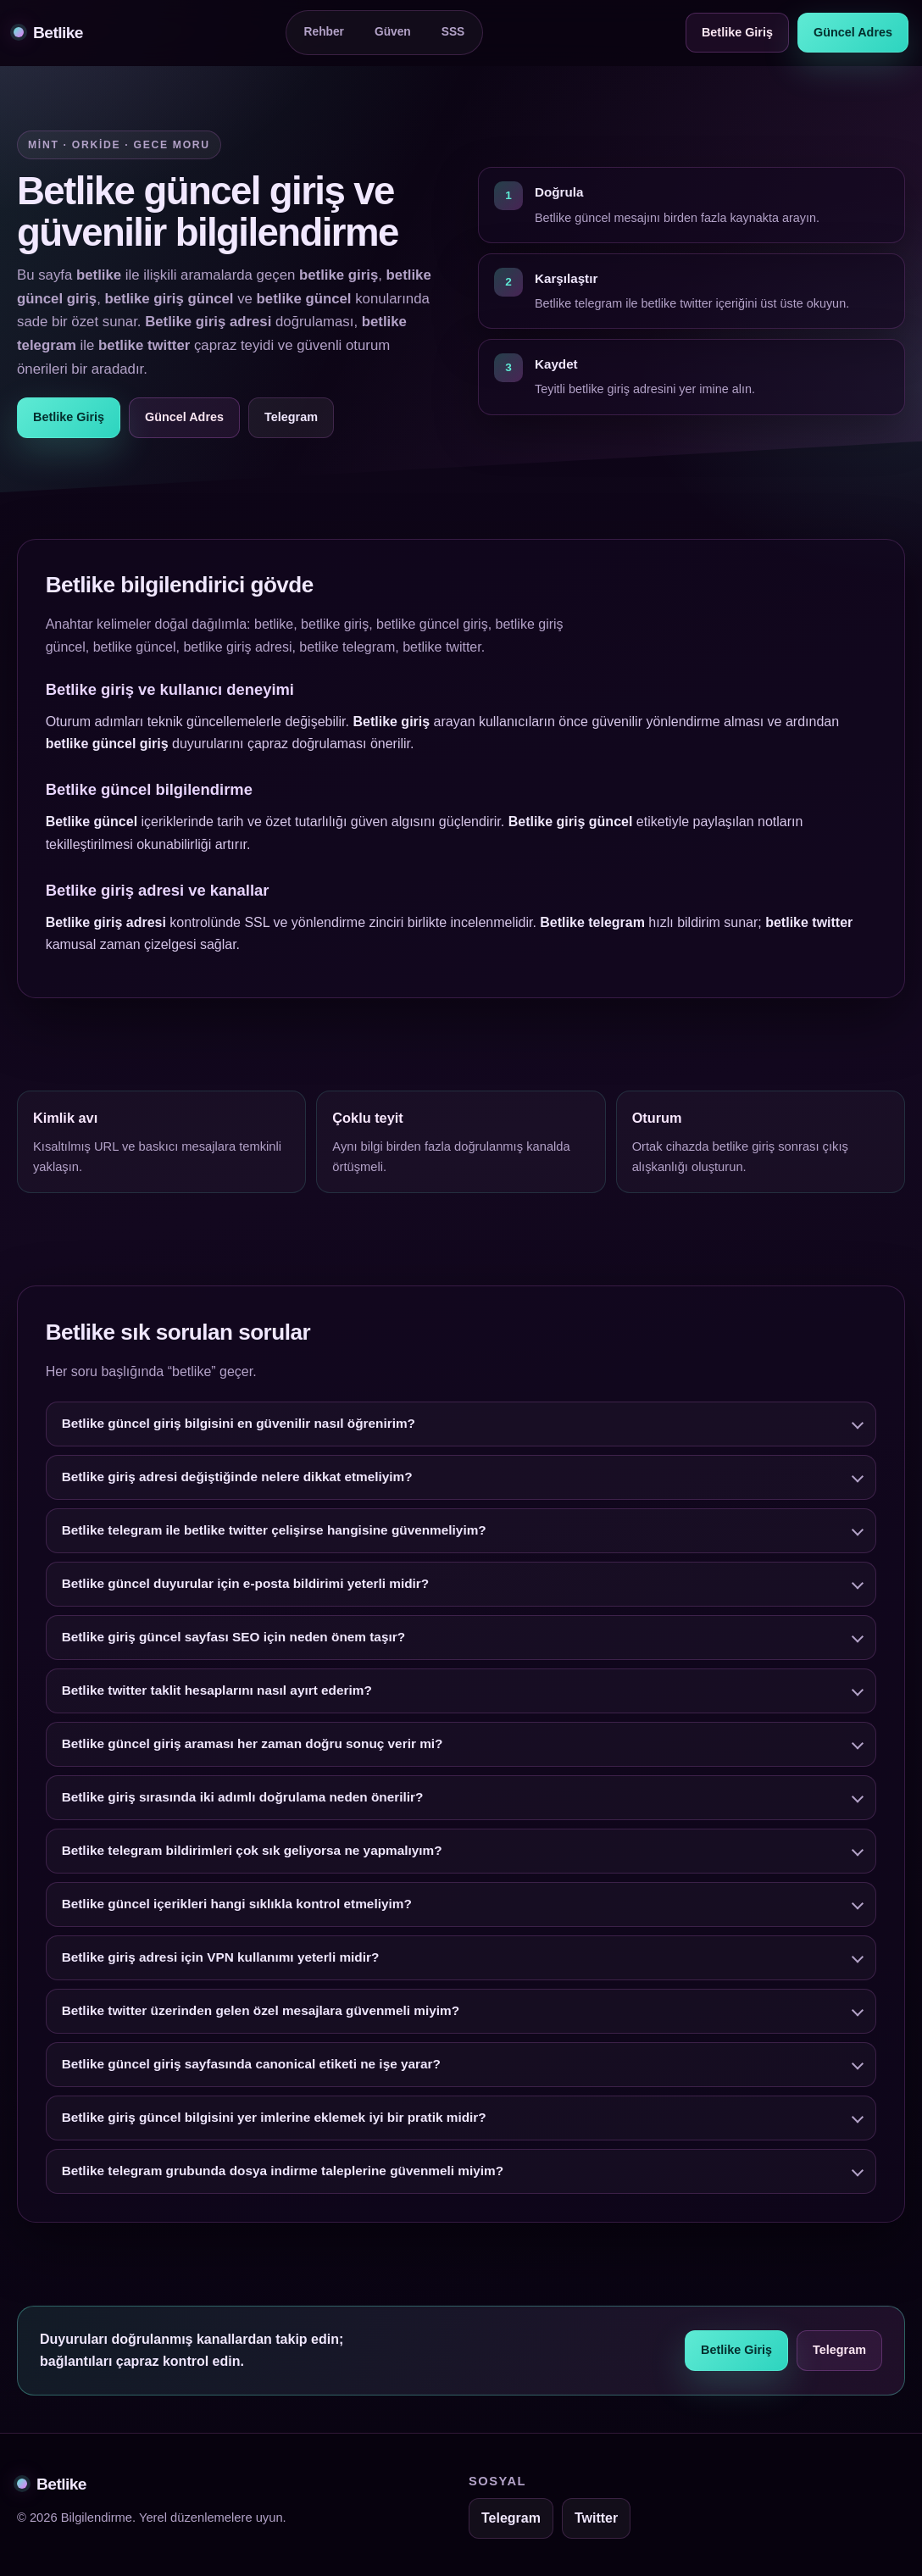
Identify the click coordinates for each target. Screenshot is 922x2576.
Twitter (596, 2518)
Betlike (48, 33)
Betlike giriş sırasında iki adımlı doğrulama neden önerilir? (243, 1800)
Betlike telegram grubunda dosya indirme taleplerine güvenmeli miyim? (283, 2174)
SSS (453, 31)
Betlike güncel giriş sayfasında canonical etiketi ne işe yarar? (251, 2067)
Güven (393, 31)
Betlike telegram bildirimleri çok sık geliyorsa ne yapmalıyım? (252, 1853)
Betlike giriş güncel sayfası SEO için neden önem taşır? (233, 1640)
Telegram (291, 417)
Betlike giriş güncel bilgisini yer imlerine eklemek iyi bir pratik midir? (274, 2120)
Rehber (324, 31)
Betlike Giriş (737, 32)
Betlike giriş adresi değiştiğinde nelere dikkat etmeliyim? (237, 1480)
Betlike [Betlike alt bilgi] (51, 2484)
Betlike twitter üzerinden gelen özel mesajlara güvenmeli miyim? (260, 2014)
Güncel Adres (853, 32)
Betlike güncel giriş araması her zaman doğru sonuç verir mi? (252, 1747)
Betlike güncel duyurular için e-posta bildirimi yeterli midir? (246, 1586)
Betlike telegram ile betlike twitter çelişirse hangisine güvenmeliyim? (274, 1533)
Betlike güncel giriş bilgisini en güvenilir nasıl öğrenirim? (238, 1426)
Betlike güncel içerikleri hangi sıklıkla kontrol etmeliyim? (237, 1907)
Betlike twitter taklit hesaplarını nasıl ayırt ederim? (217, 1693)
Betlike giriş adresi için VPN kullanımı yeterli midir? (221, 1960)
